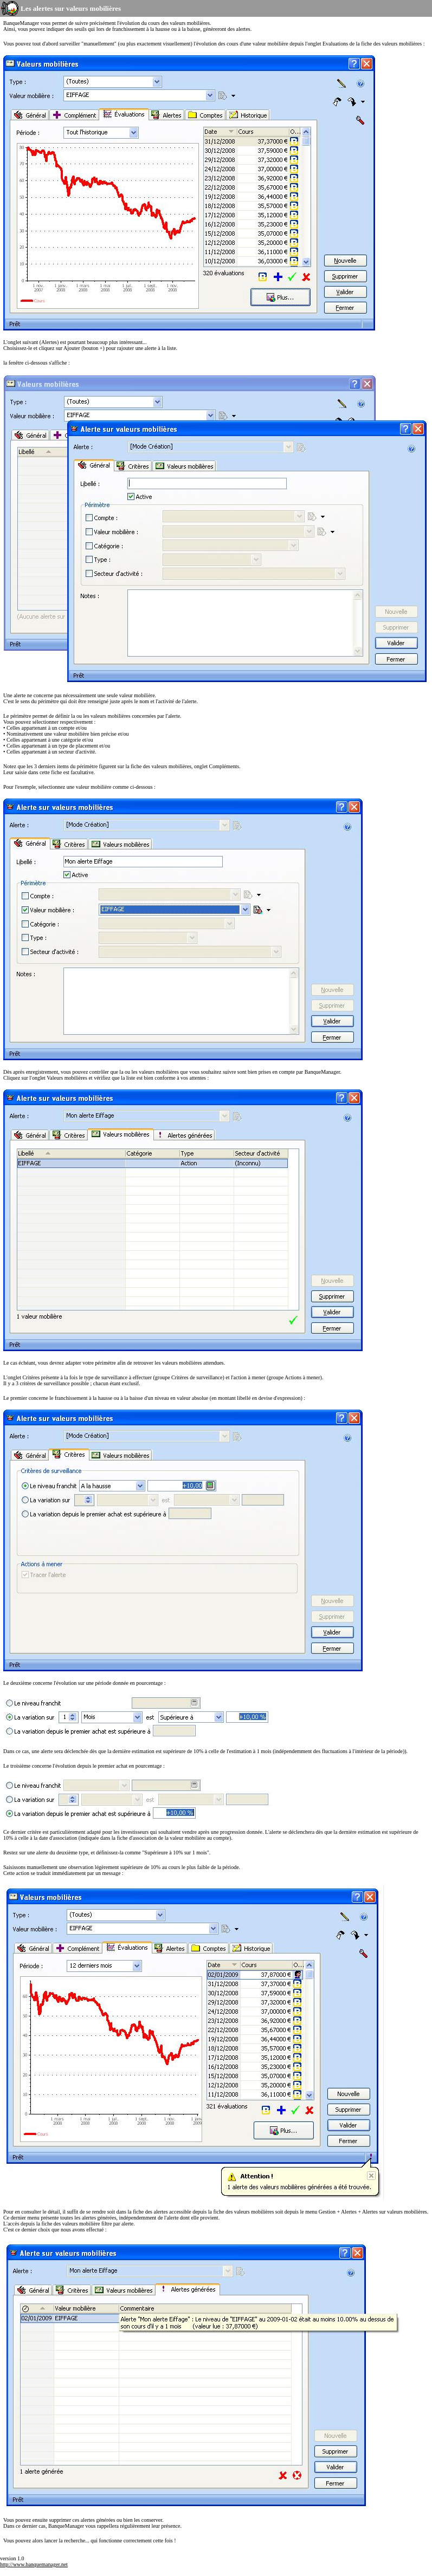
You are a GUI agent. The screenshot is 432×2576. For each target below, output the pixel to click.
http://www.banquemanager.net (34, 2564)
